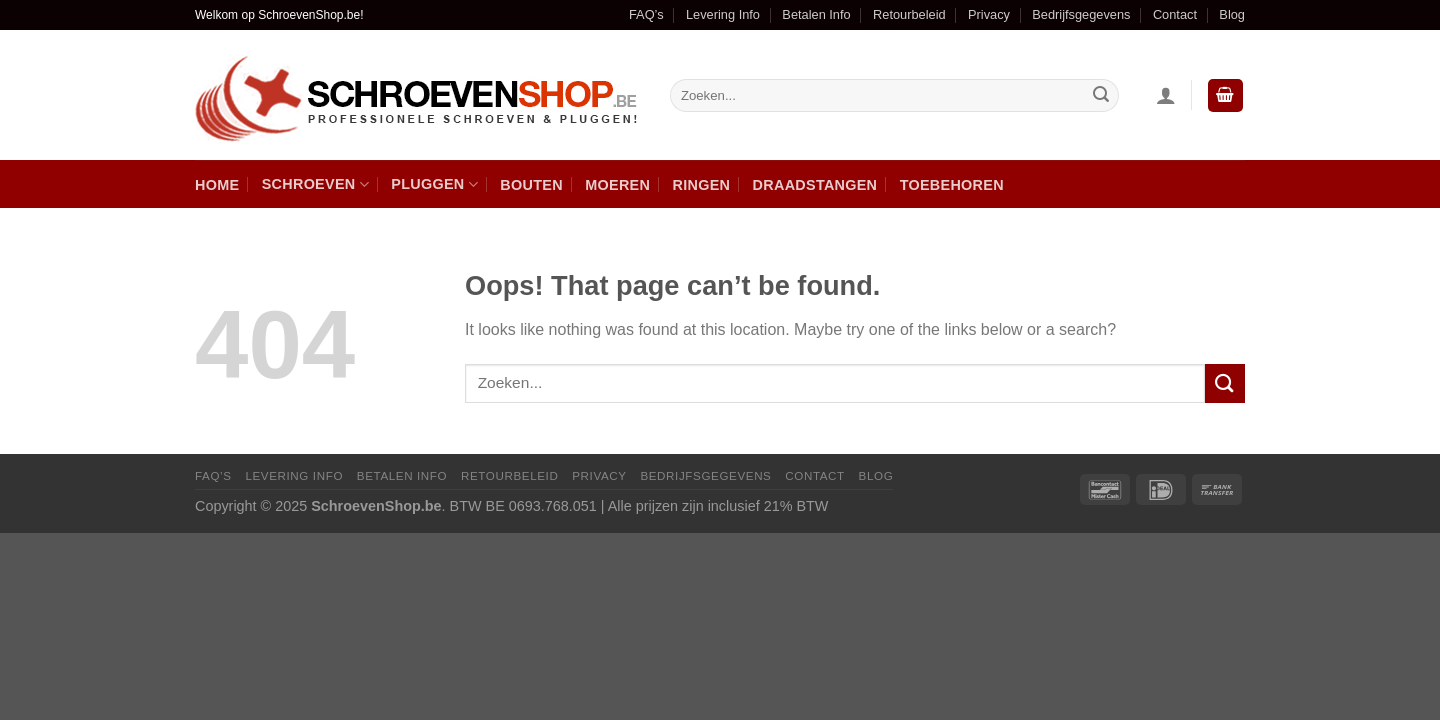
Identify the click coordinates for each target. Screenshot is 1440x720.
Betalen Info (816, 14)
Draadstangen (815, 185)
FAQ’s (646, 14)
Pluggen (434, 184)
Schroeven (315, 184)
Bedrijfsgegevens (1081, 14)
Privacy (989, 14)
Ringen (702, 185)
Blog (1232, 14)
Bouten (531, 185)
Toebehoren (952, 185)
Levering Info (723, 14)
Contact (1175, 14)
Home (217, 185)
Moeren (617, 185)
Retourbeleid (909, 14)
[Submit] (1225, 383)
